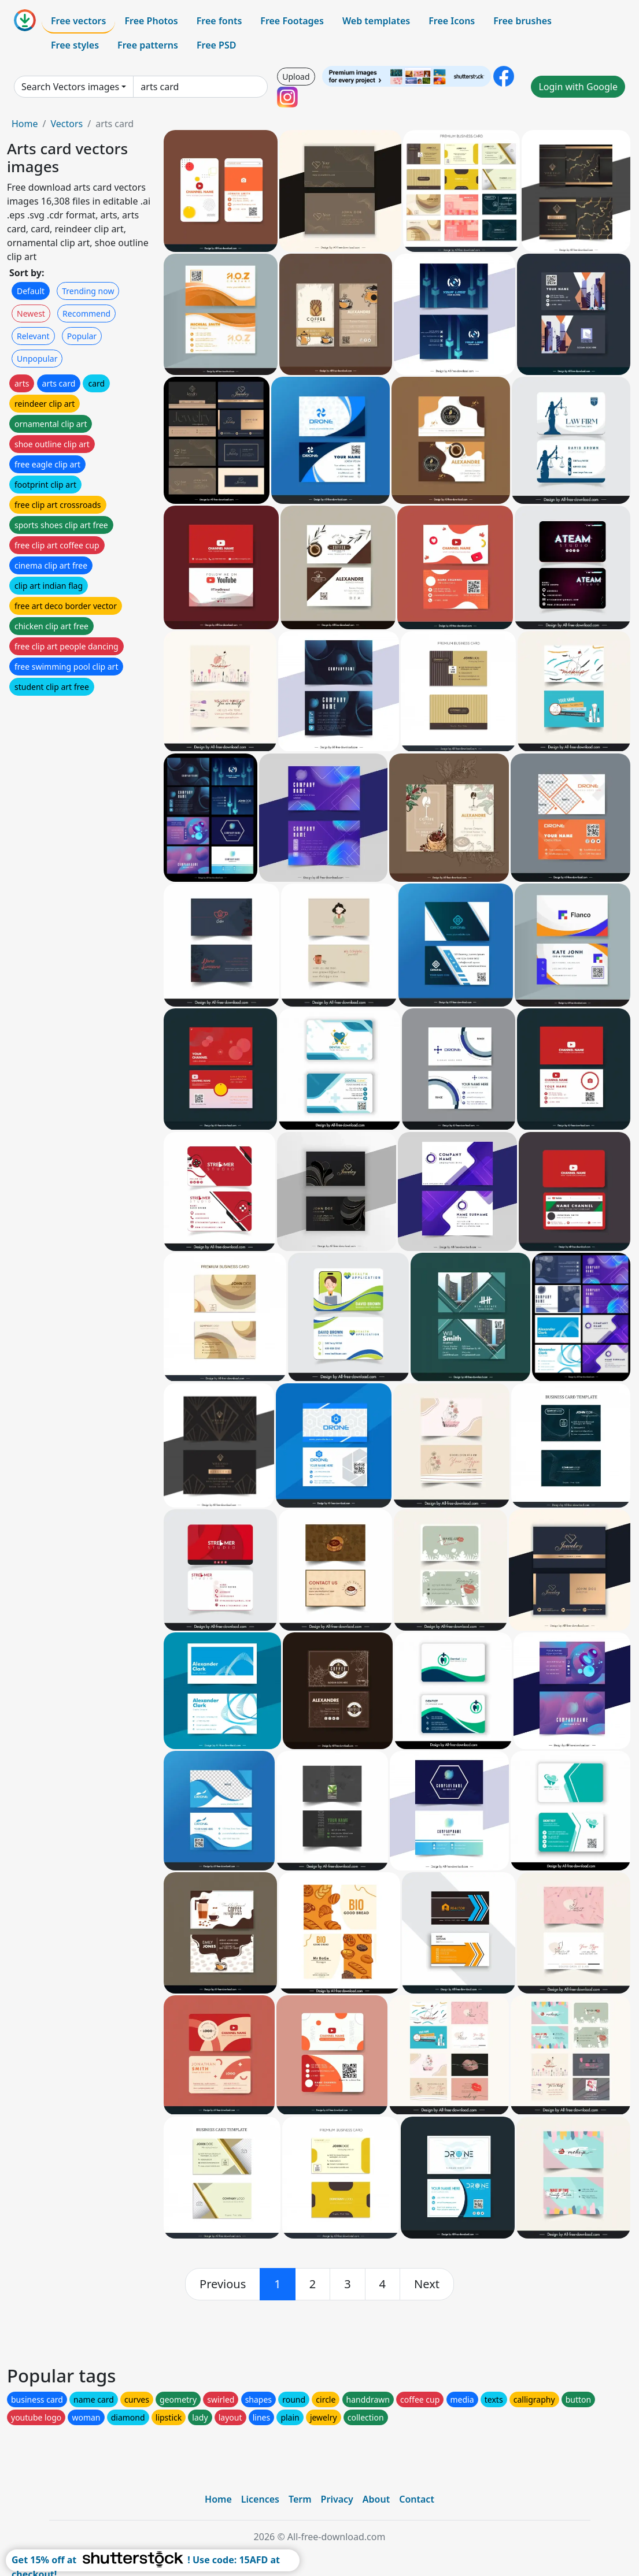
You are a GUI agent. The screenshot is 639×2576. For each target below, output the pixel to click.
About (376, 2499)
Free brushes (522, 20)
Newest (31, 313)
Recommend (86, 313)
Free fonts (219, 20)
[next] (427, 2284)
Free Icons (452, 20)
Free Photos (151, 20)
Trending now (88, 290)
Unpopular (37, 358)
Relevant (33, 336)
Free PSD (216, 45)
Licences (260, 2499)
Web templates (376, 20)
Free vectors (78, 20)
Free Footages (292, 20)
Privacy (337, 2499)
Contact (416, 2499)
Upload (295, 76)
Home (25, 123)
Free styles (75, 45)
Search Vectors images (70, 86)
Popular (82, 336)
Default (31, 290)
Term (300, 2499)
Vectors (66, 123)
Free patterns (147, 45)
